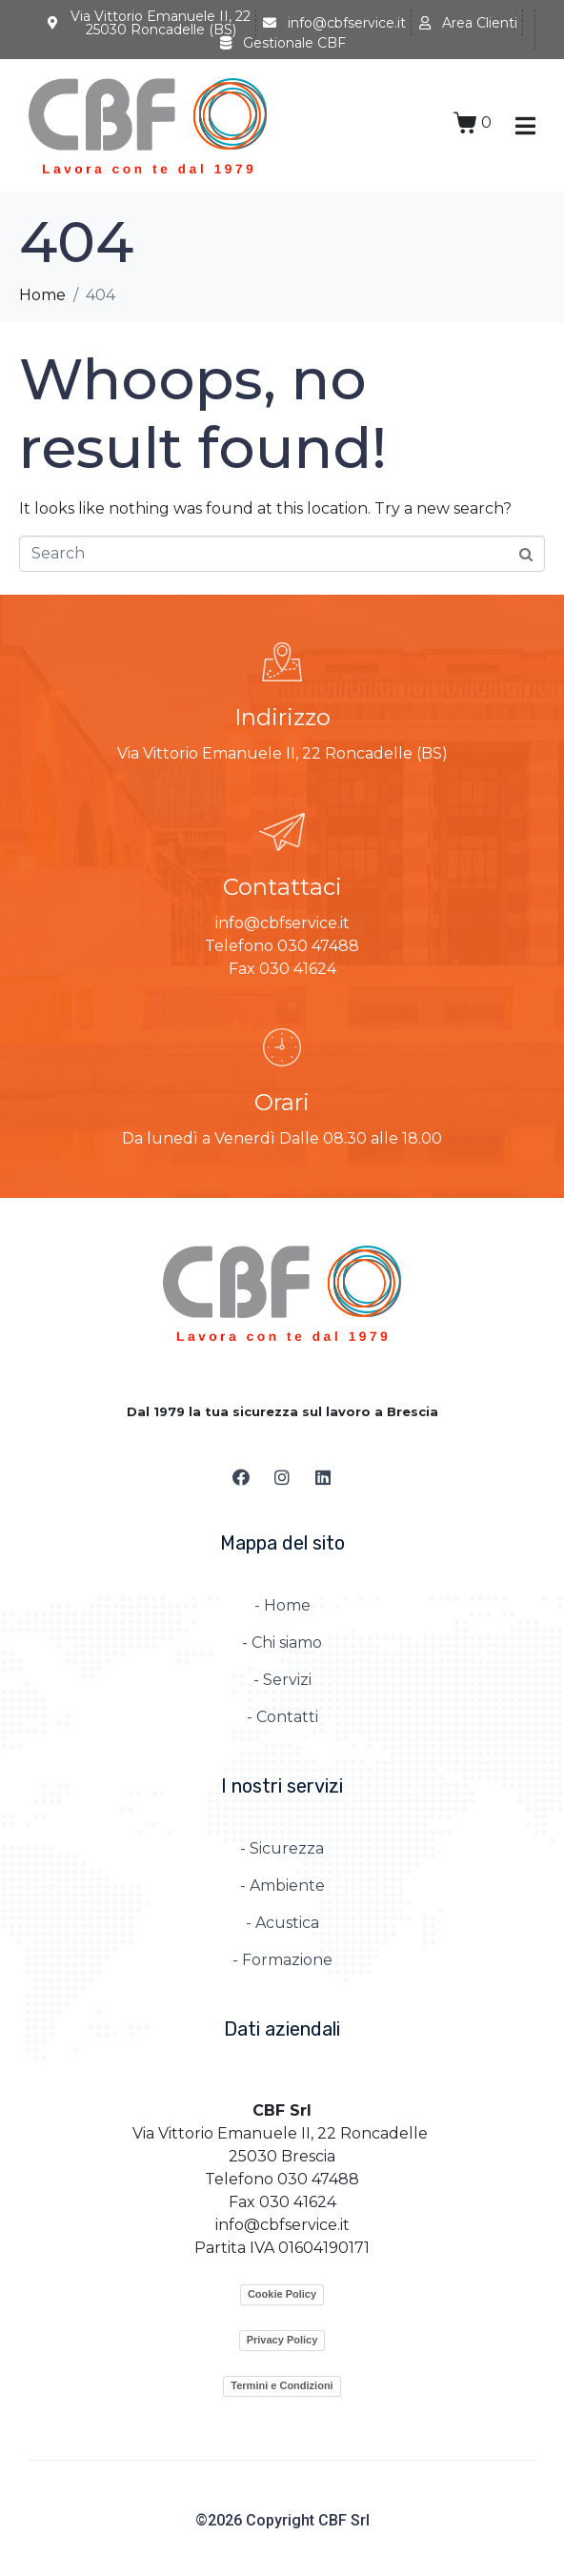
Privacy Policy (282, 2339)
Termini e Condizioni (281, 2385)
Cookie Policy (282, 2294)
